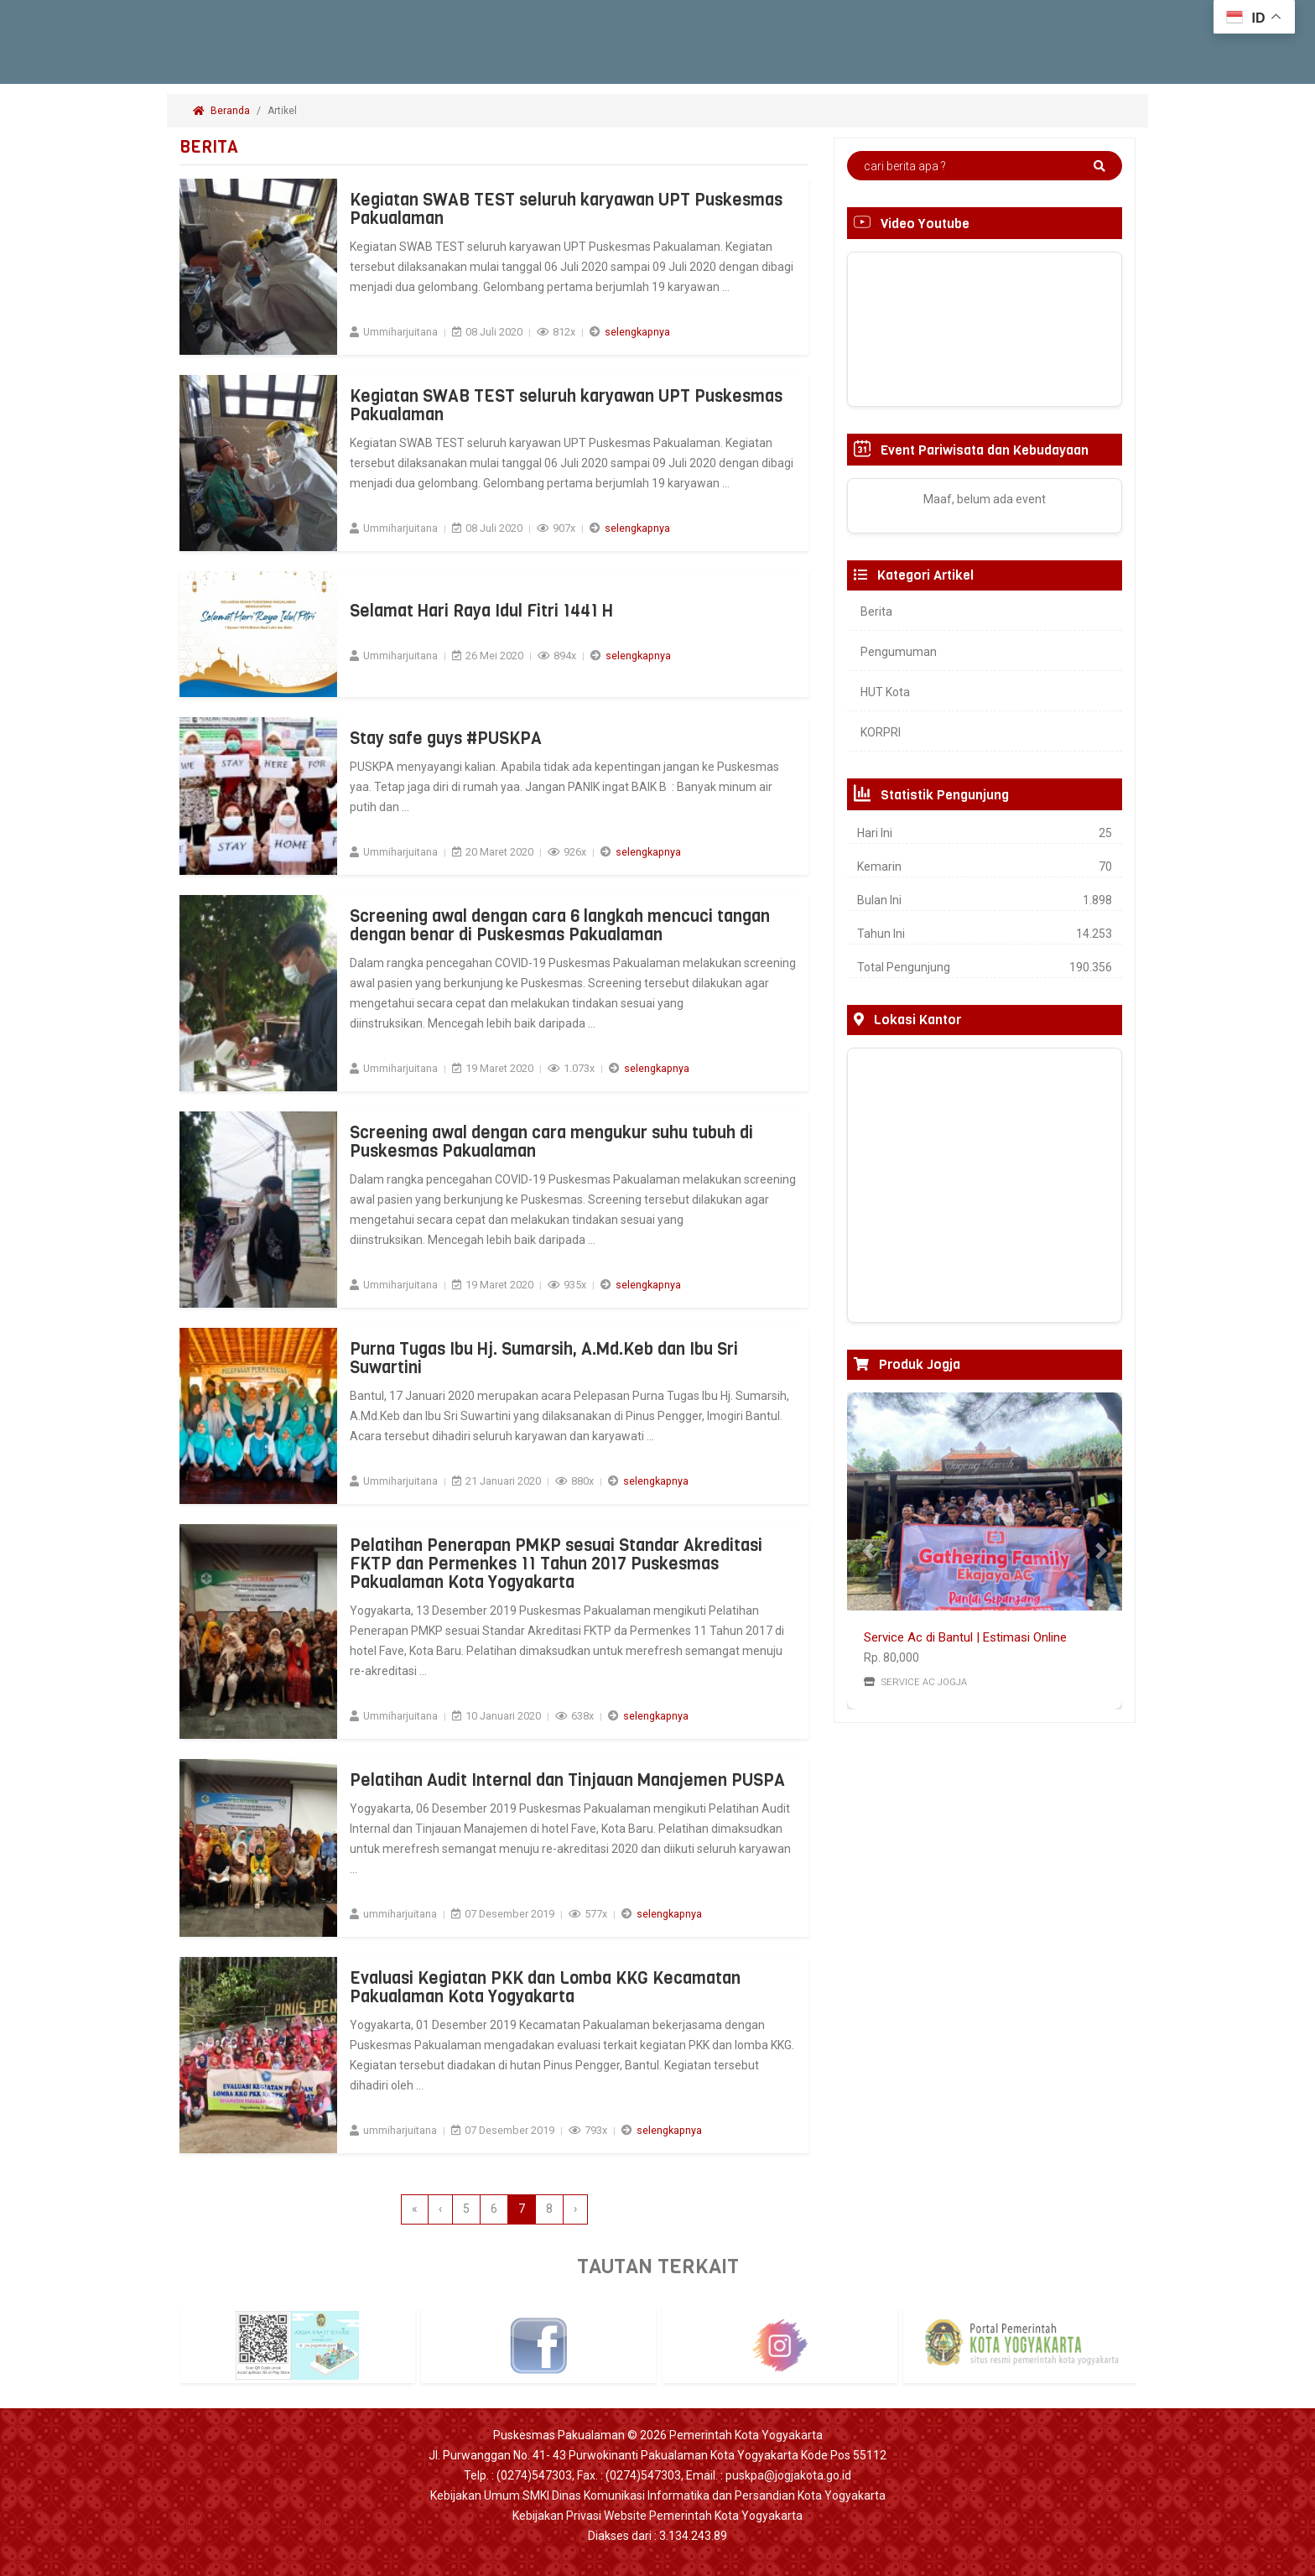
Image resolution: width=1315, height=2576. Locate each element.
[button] (867, 1551)
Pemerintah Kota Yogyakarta (746, 2435)
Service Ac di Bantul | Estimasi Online (965, 1637)
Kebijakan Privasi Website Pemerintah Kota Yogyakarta (657, 2515)
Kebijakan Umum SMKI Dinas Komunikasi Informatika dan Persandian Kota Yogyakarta (658, 2495)
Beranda (221, 111)
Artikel (283, 111)
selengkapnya (637, 331)
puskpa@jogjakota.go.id (788, 2475)
